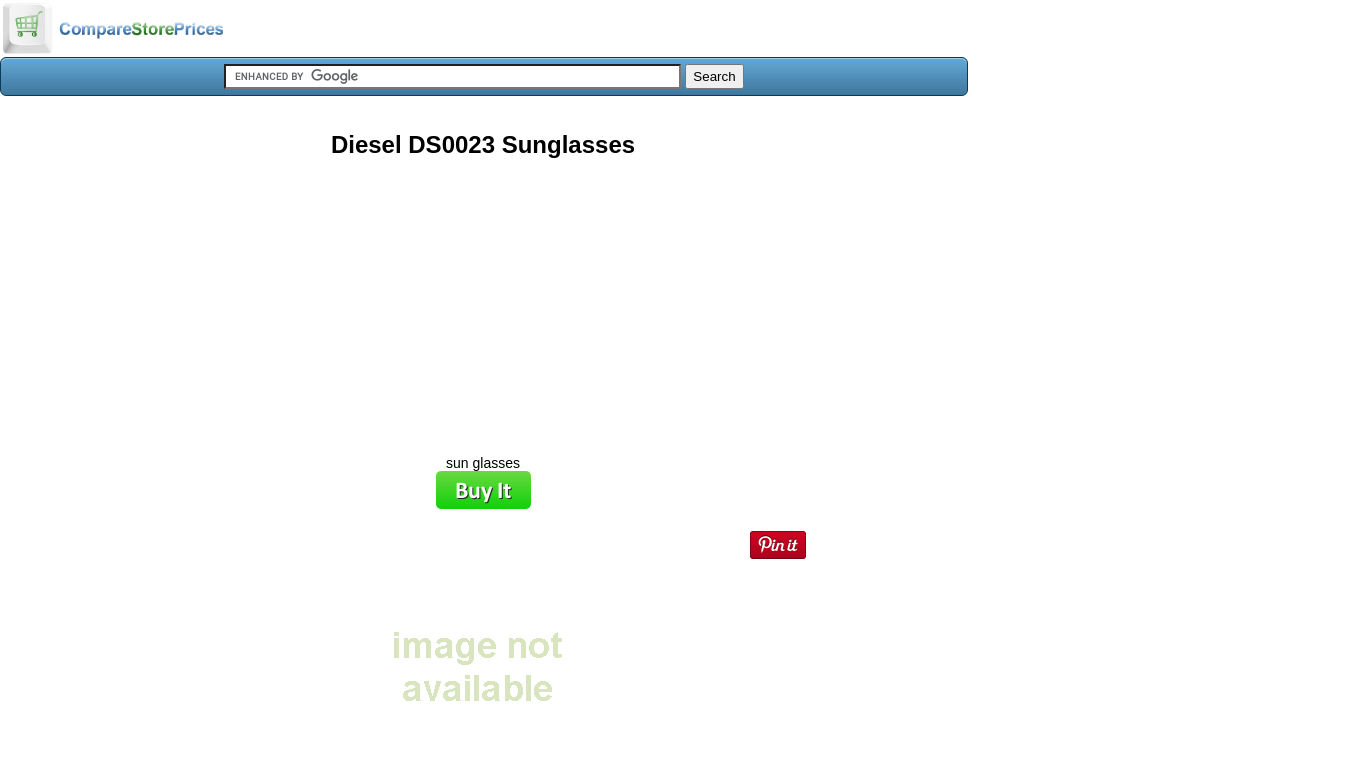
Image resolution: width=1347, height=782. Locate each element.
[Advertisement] (483, 299)
